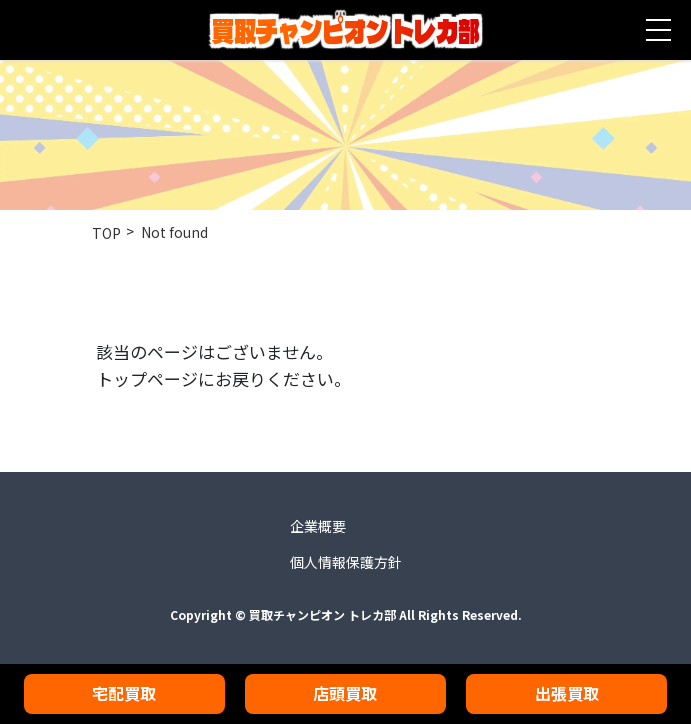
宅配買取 (124, 693)
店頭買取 (345, 693)
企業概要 (318, 526)
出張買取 (567, 693)
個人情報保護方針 (346, 562)
